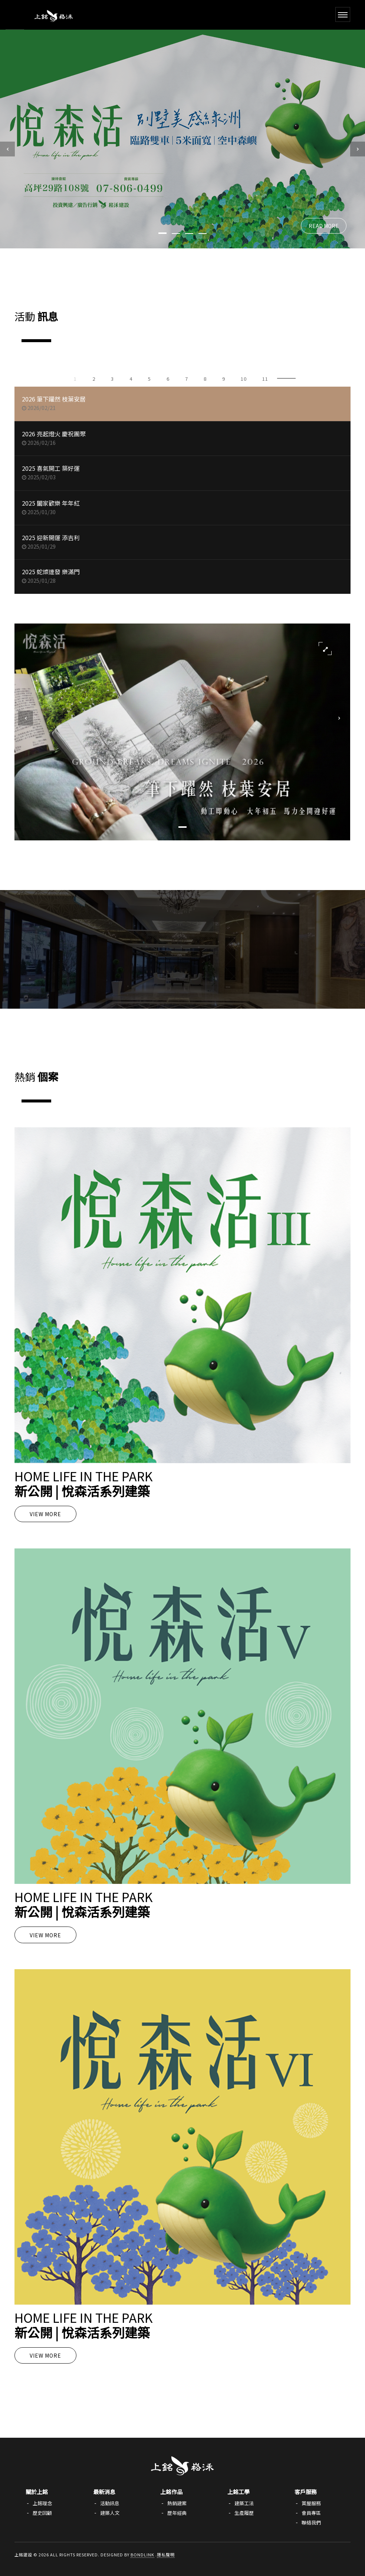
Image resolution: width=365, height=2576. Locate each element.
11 (265, 378)
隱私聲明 (166, 2554)
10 (244, 378)
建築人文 (109, 2512)
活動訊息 (109, 2503)
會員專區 (311, 2512)
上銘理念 (42, 2503)
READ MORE (324, 225)
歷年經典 (177, 2512)
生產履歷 (244, 2512)
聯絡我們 (311, 2522)
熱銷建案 (177, 2503)
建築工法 (244, 2503)
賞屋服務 (311, 2503)
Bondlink (142, 2554)
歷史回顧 (42, 2512)
